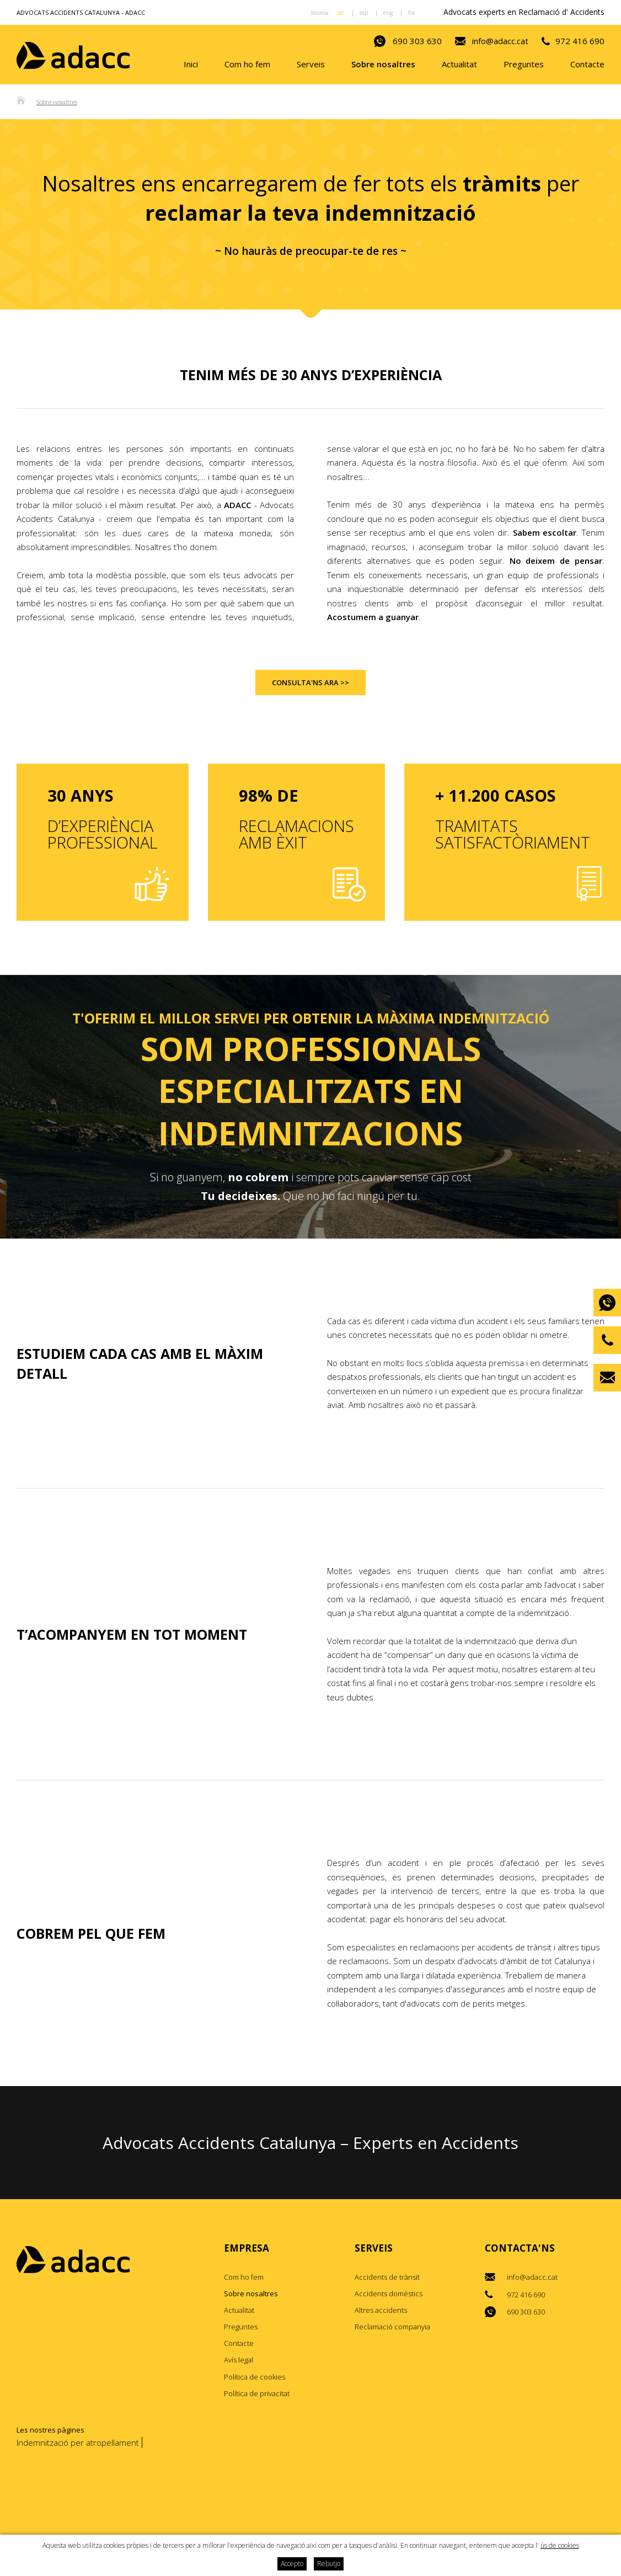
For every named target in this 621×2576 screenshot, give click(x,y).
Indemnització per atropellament (78, 2443)
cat (340, 13)
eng (388, 13)
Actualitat (459, 64)
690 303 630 (417, 40)
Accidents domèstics (388, 2294)
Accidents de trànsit (387, 2277)
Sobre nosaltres (383, 64)
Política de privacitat (257, 2394)
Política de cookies (254, 2377)
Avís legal (238, 2360)
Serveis (311, 64)
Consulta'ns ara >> (310, 683)
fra (411, 13)
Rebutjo (328, 2563)
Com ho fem (247, 64)
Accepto (292, 2563)
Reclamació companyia (392, 2327)
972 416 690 (579, 40)
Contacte (587, 64)
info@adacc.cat (500, 40)
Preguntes (524, 64)
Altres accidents (381, 2311)
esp (364, 13)
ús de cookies (559, 2545)
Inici (191, 64)
